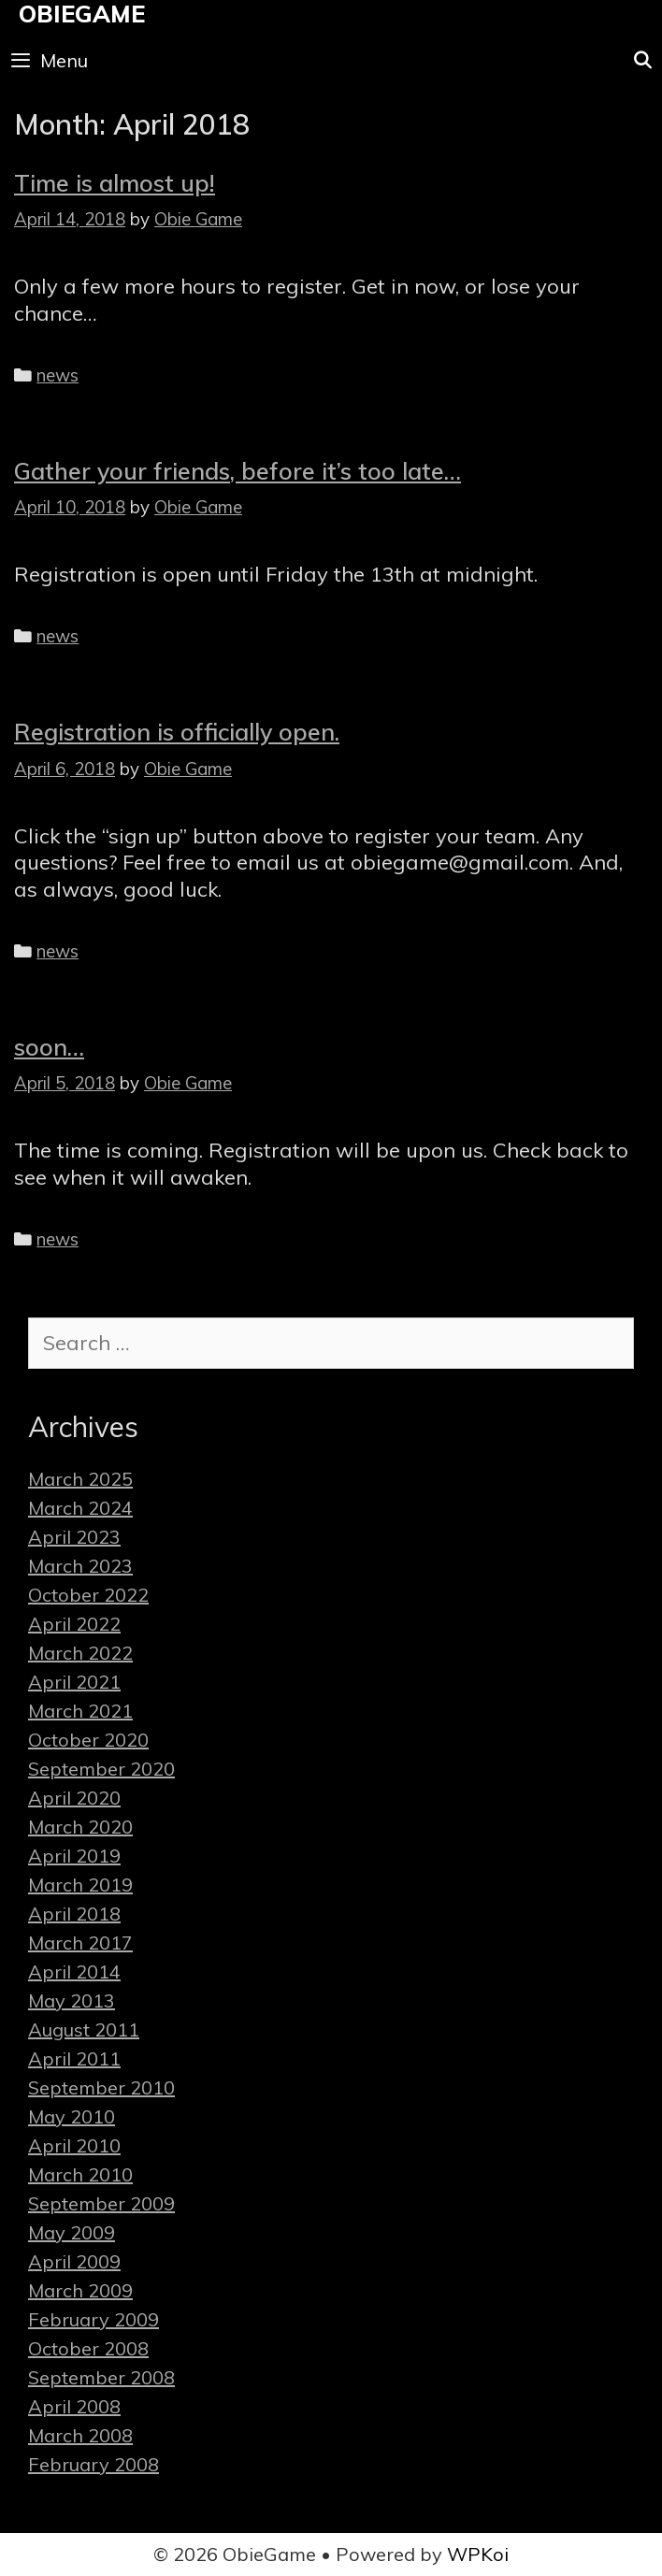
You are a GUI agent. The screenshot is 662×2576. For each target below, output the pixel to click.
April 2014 (74, 1971)
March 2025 (80, 1478)
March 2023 (80, 1565)
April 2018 (74, 1913)
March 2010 (80, 2174)
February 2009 (93, 2319)
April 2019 (74, 1855)
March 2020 (80, 1826)
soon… (49, 1046)
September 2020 (101, 1768)
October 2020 (88, 1739)
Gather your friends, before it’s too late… (237, 470)
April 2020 (74, 1797)
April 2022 (74, 1623)
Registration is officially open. (176, 731)
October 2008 (88, 2348)
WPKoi (478, 2554)
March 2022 (80, 1652)
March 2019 (80, 1884)
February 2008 (93, 2464)
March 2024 (80, 1507)
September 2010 (101, 2087)
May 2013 (71, 2000)
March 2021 (80, 1710)
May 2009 (71, 2232)
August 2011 (83, 2029)
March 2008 (80, 2435)
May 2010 (71, 2116)
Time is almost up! (114, 182)
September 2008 (101, 2377)
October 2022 (88, 1594)
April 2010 (74, 2145)
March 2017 (80, 1942)
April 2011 (74, 2058)
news (57, 375)
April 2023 (74, 1536)
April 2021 (74, 1681)
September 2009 (101, 2203)
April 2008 (74, 2406)
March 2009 (80, 2290)
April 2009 (74, 2261)
